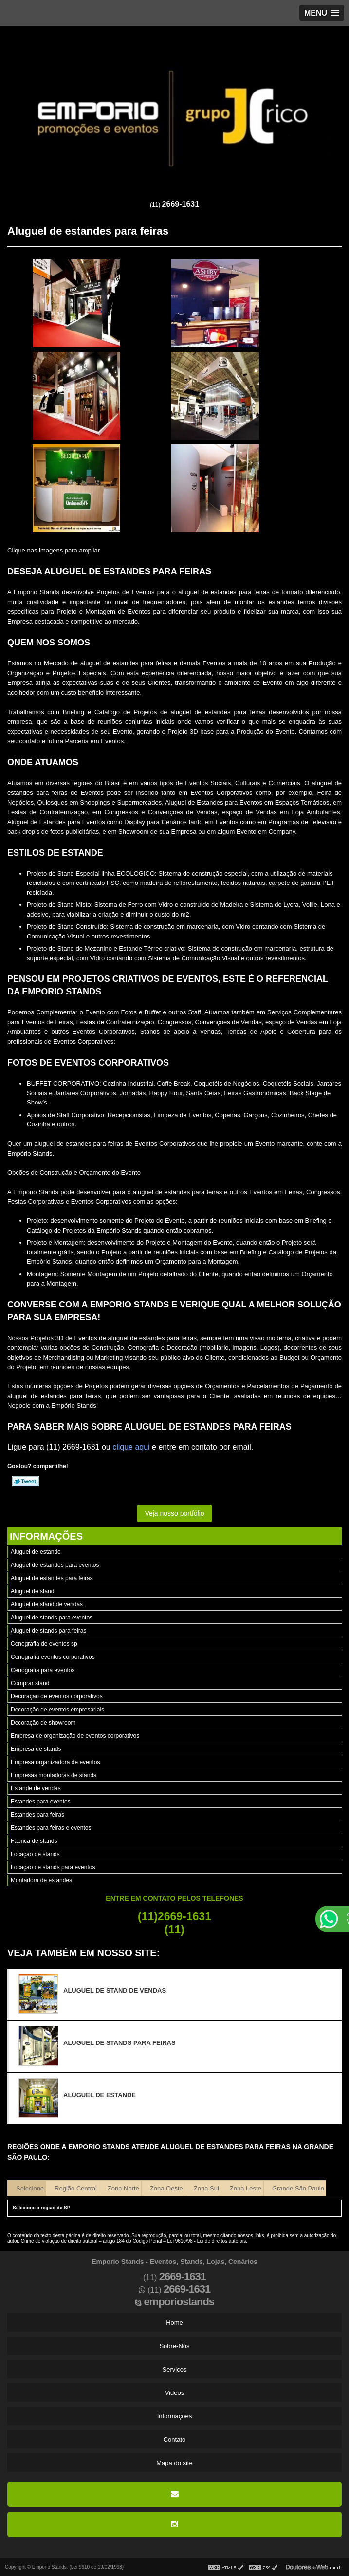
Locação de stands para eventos (53, 1867)
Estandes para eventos (41, 1801)
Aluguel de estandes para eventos (55, 1565)
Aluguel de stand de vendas (47, 1604)
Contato (175, 2439)
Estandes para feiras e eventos (51, 1827)
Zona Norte (123, 2188)
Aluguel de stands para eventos (51, 1617)
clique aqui (131, 1447)
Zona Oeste (166, 2188)
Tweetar (25, 1481)
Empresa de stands (36, 1749)
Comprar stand (30, 1683)
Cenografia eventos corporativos (53, 1657)
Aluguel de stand (32, 1591)
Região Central (76, 2188)
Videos (174, 2392)
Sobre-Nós (174, 2346)
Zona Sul (206, 2188)
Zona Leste (245, 2188)
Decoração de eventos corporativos (57, 1696)
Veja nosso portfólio (174, 1513)
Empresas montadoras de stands (53, 1775)
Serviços (175, 2369)
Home (174, 2322)
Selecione (30, 2188)
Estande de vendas (36, 1788)
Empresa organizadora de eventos (55, 1762)
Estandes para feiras (37, 1814)
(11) (174, 205)
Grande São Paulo (298, 2188)
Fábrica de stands (34, 1841)
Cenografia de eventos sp (44, 1643)
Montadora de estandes (41, 1880)
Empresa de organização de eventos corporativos (75, 1735)
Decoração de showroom (43, 1722)
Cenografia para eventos (42, 1670)
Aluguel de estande (36, 1551)
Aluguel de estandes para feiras (52, 1578)
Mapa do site (174, 2462)
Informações (46, 1536)
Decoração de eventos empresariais (57, 1709)
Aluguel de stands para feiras (48, 1630)
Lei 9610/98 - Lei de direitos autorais (206, 2241)
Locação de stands (35, 1854)
